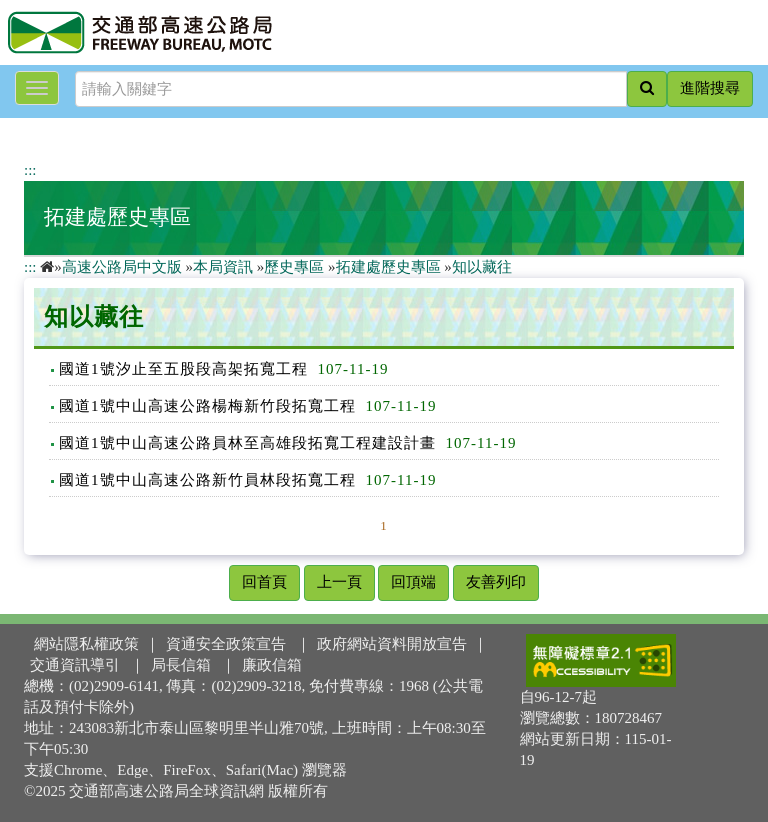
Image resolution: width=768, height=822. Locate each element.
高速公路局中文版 (122, 267)
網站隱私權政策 (86, 644)
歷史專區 (294, 267)
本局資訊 (223, 267)
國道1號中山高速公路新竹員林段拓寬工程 (207, 480)
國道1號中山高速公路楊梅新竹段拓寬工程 (207, 406)
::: (30, 170)
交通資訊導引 (75, 665)
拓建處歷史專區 (117, 217)
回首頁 (264, 582)
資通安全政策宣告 (226, 644)
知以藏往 (482, 267)
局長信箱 (181, 665)
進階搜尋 (710, 88)
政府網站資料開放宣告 (392, 644)
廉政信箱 (272, 665)
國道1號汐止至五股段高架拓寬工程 (183, 369)
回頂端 (413, 582)
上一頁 (339, 582)
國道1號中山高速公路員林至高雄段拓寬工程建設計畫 (247, 443)
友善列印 (496, 582)
